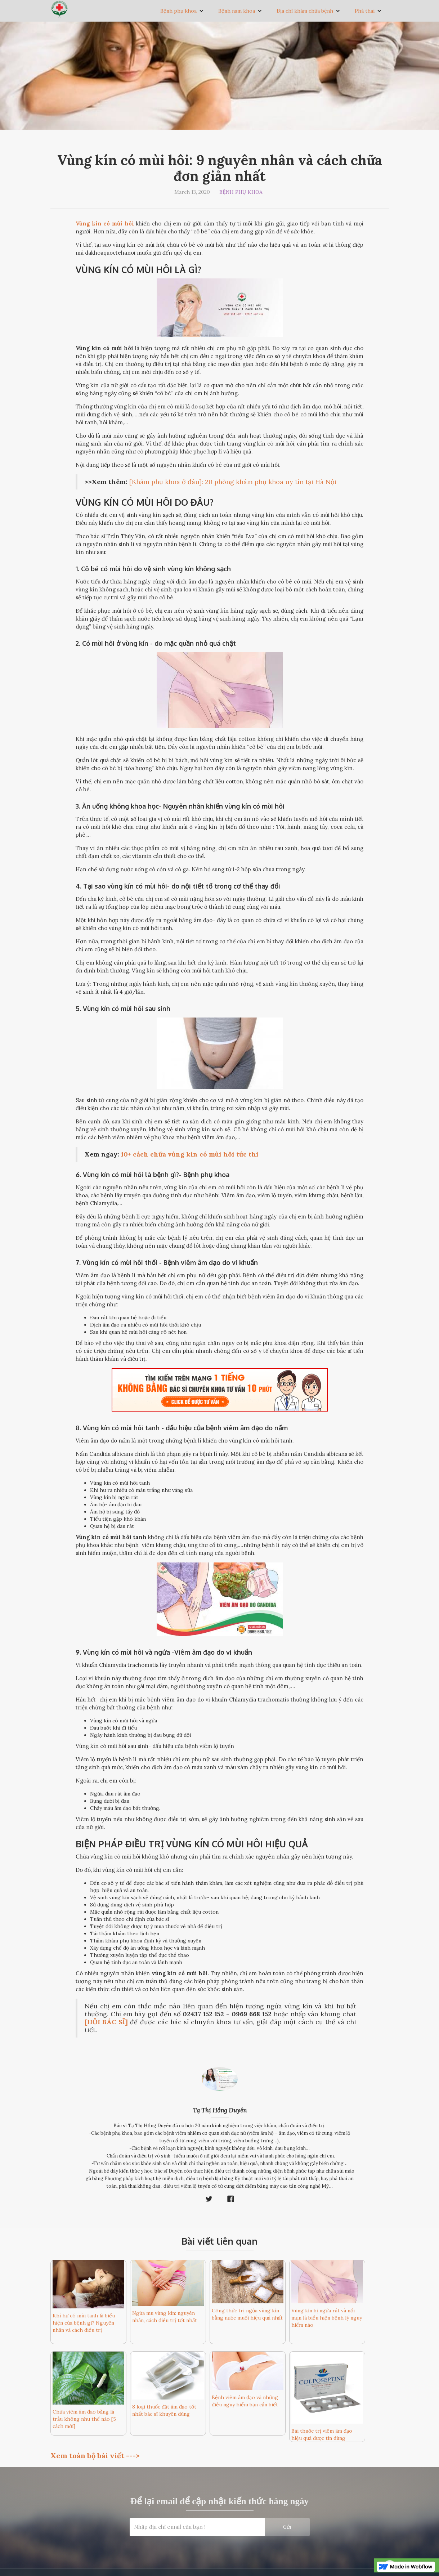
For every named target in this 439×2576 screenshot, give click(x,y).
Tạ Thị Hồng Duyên (220, 2110)
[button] (182, 11)
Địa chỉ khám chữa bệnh (305, 11)
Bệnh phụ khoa (178, 11)
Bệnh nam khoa (236, 11)
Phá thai (365, 11)
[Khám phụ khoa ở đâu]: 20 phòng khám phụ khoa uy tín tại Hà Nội (233, 482)
